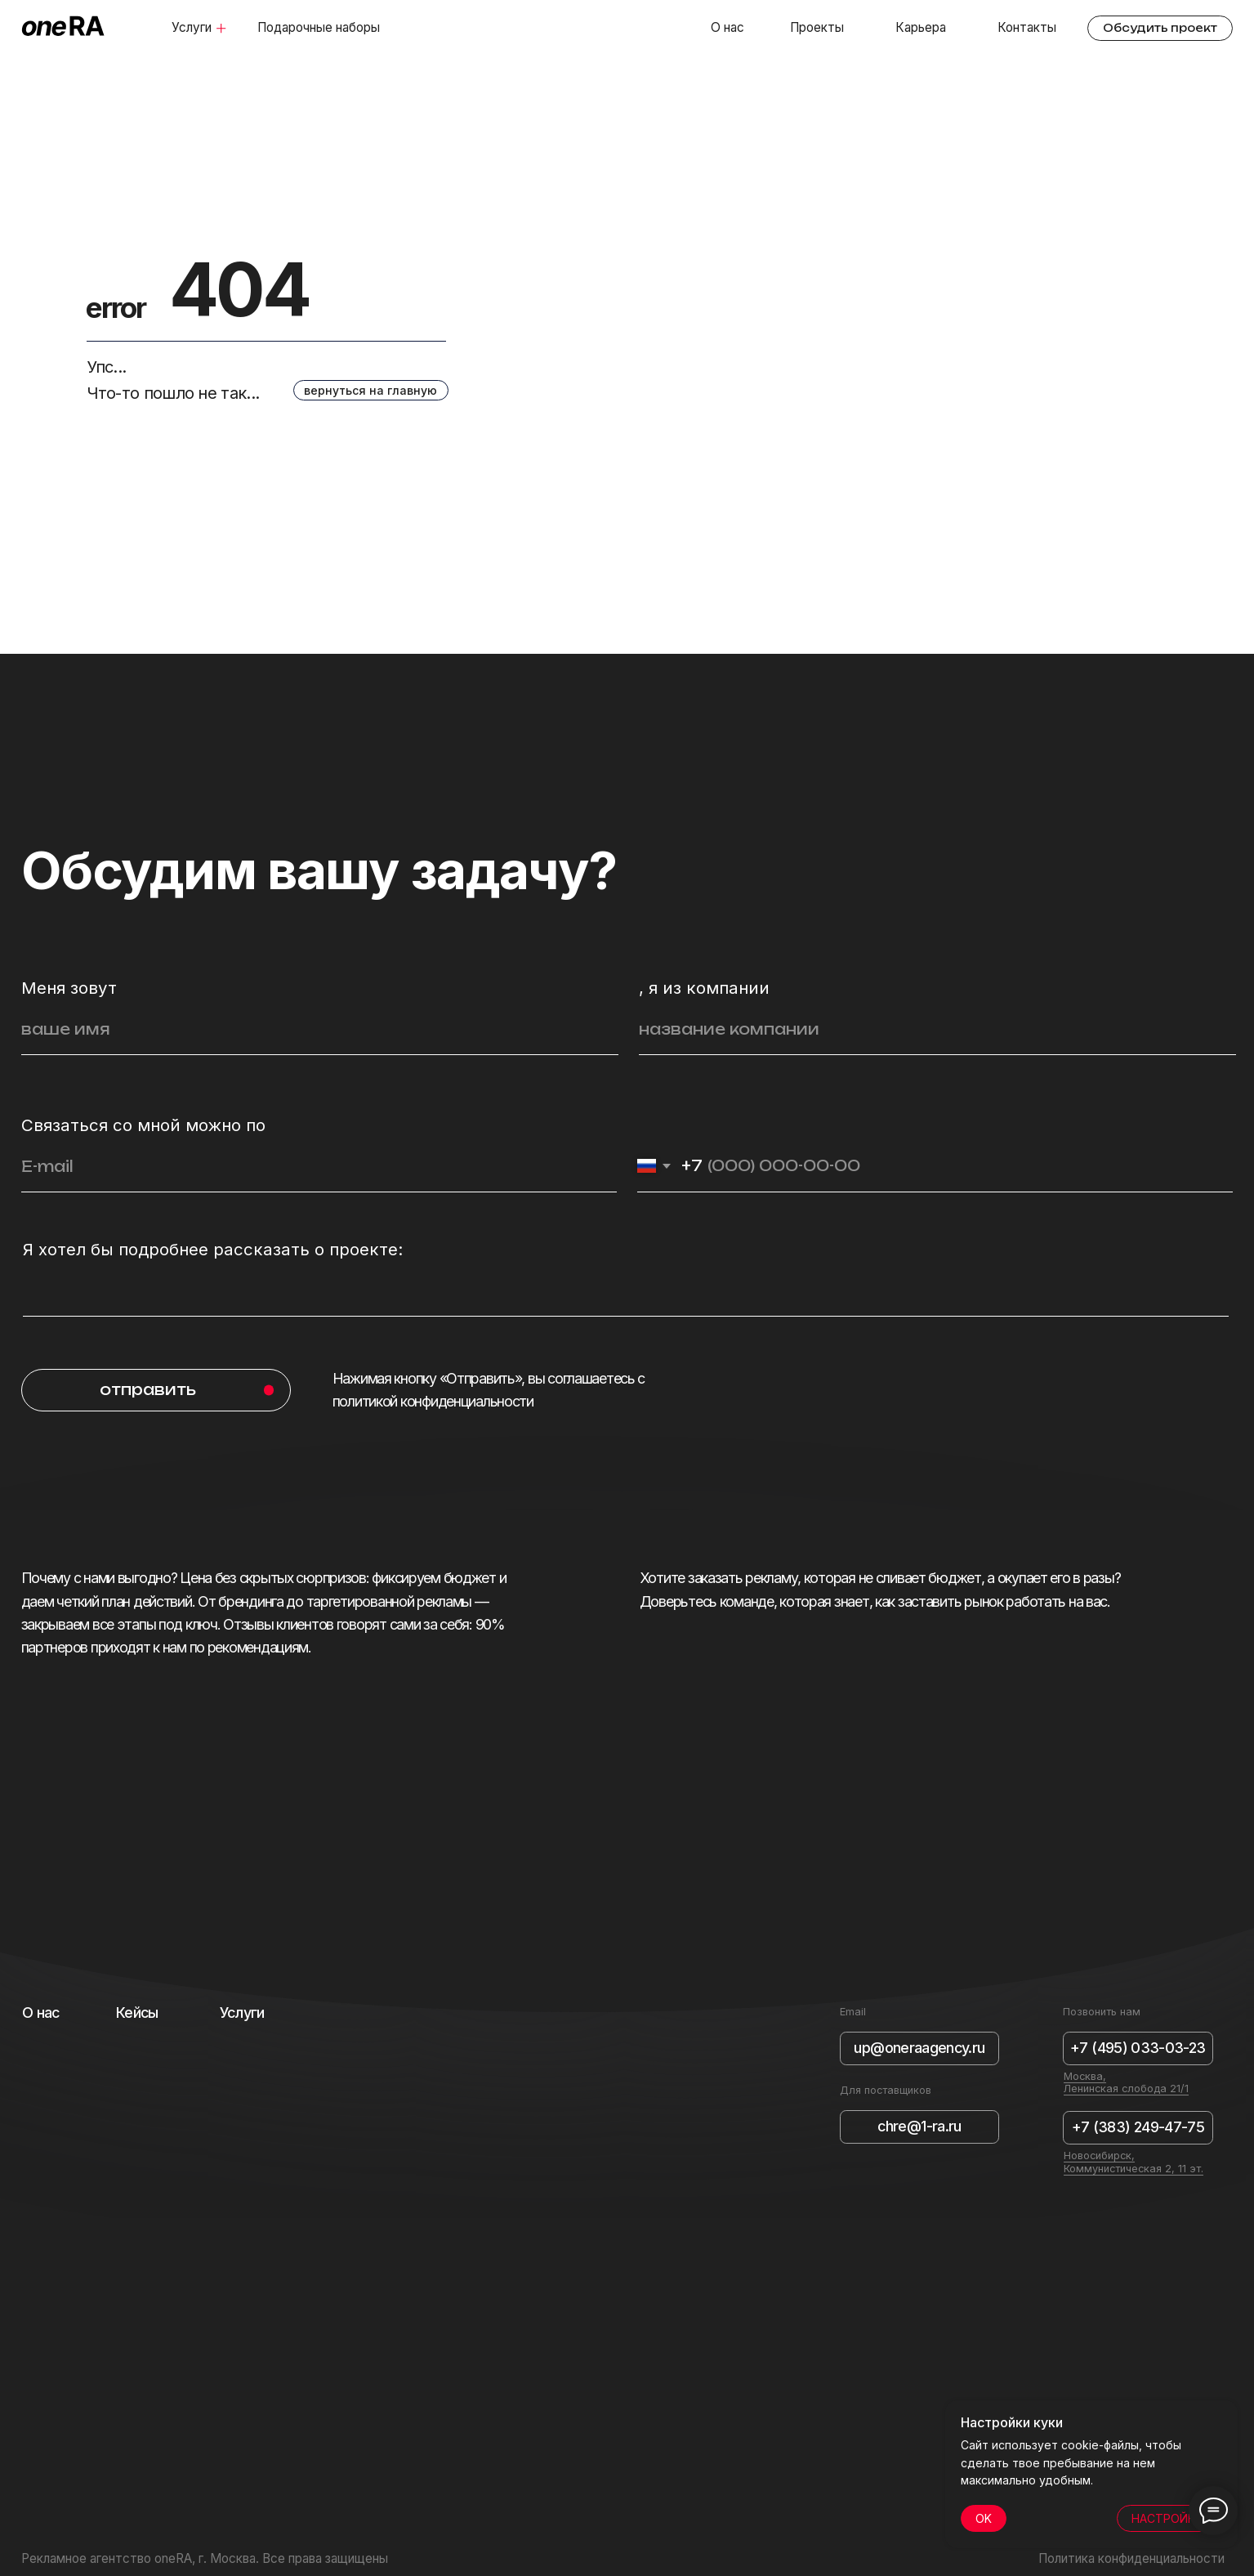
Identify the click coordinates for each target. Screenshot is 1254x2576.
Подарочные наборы (318, 27)
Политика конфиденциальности (1131, 2558)
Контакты (1026, 27)
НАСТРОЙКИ (1167, 2518)
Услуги (192, 27)
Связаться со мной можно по (143, 1125)
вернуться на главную (370, 390)
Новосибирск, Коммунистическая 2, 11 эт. (1133, 2161)
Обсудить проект (1160, 27)
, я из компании (704, 987)
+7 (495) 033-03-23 (1138, 2047)
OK (983, 2518)
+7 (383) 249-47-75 (1138, 2126)
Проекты (817, 27)
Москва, (1085, 2076)
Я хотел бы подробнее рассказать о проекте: (213, 1249)
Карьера (920, 27)
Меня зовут (69, 987)
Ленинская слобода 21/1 (1126, 2088)
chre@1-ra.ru (919, 2126)
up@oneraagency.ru (919, 2047)
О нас (727, 27)
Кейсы (137, 2012)
